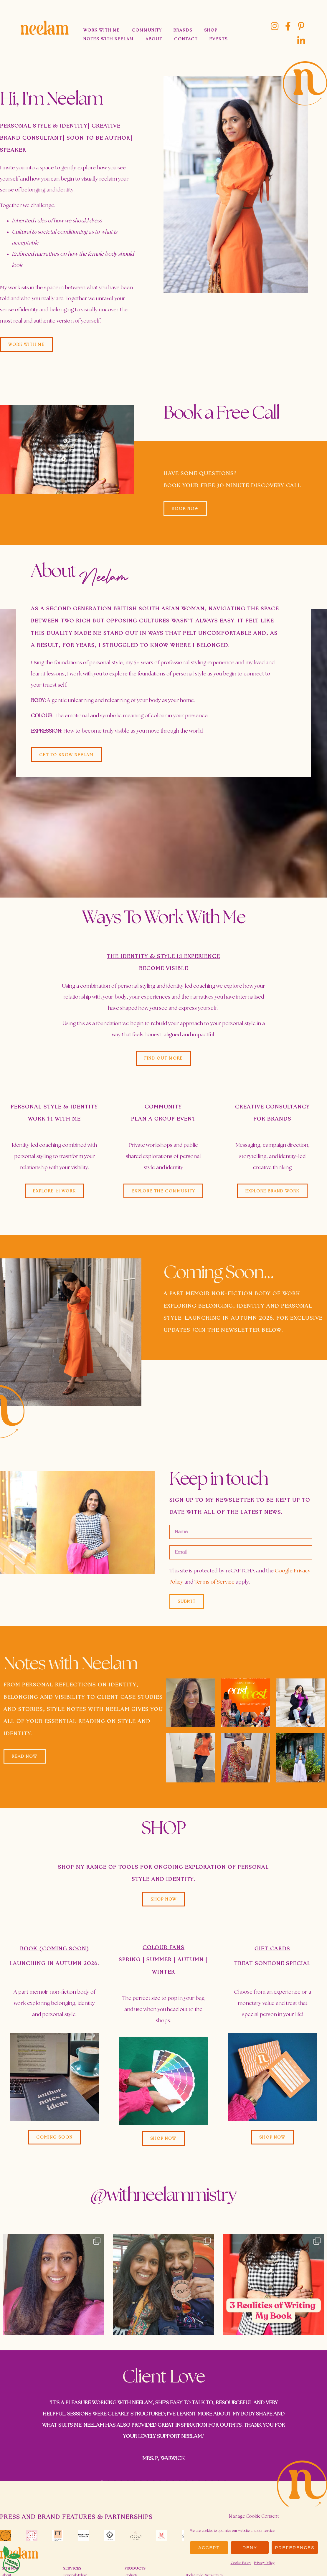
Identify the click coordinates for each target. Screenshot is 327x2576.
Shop (210, 30)
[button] (54, 2137)
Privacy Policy (264, 2563)
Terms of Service (214, 1582)
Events (218, 39)
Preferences (295, 2547)
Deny (249, 2547)
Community (147, 30)
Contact (186, 39)
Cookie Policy (241, 2563)
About (154, 39)
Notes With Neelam (108, 39)
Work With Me (101, 30)
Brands (183, 30)
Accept (209, 2547)
